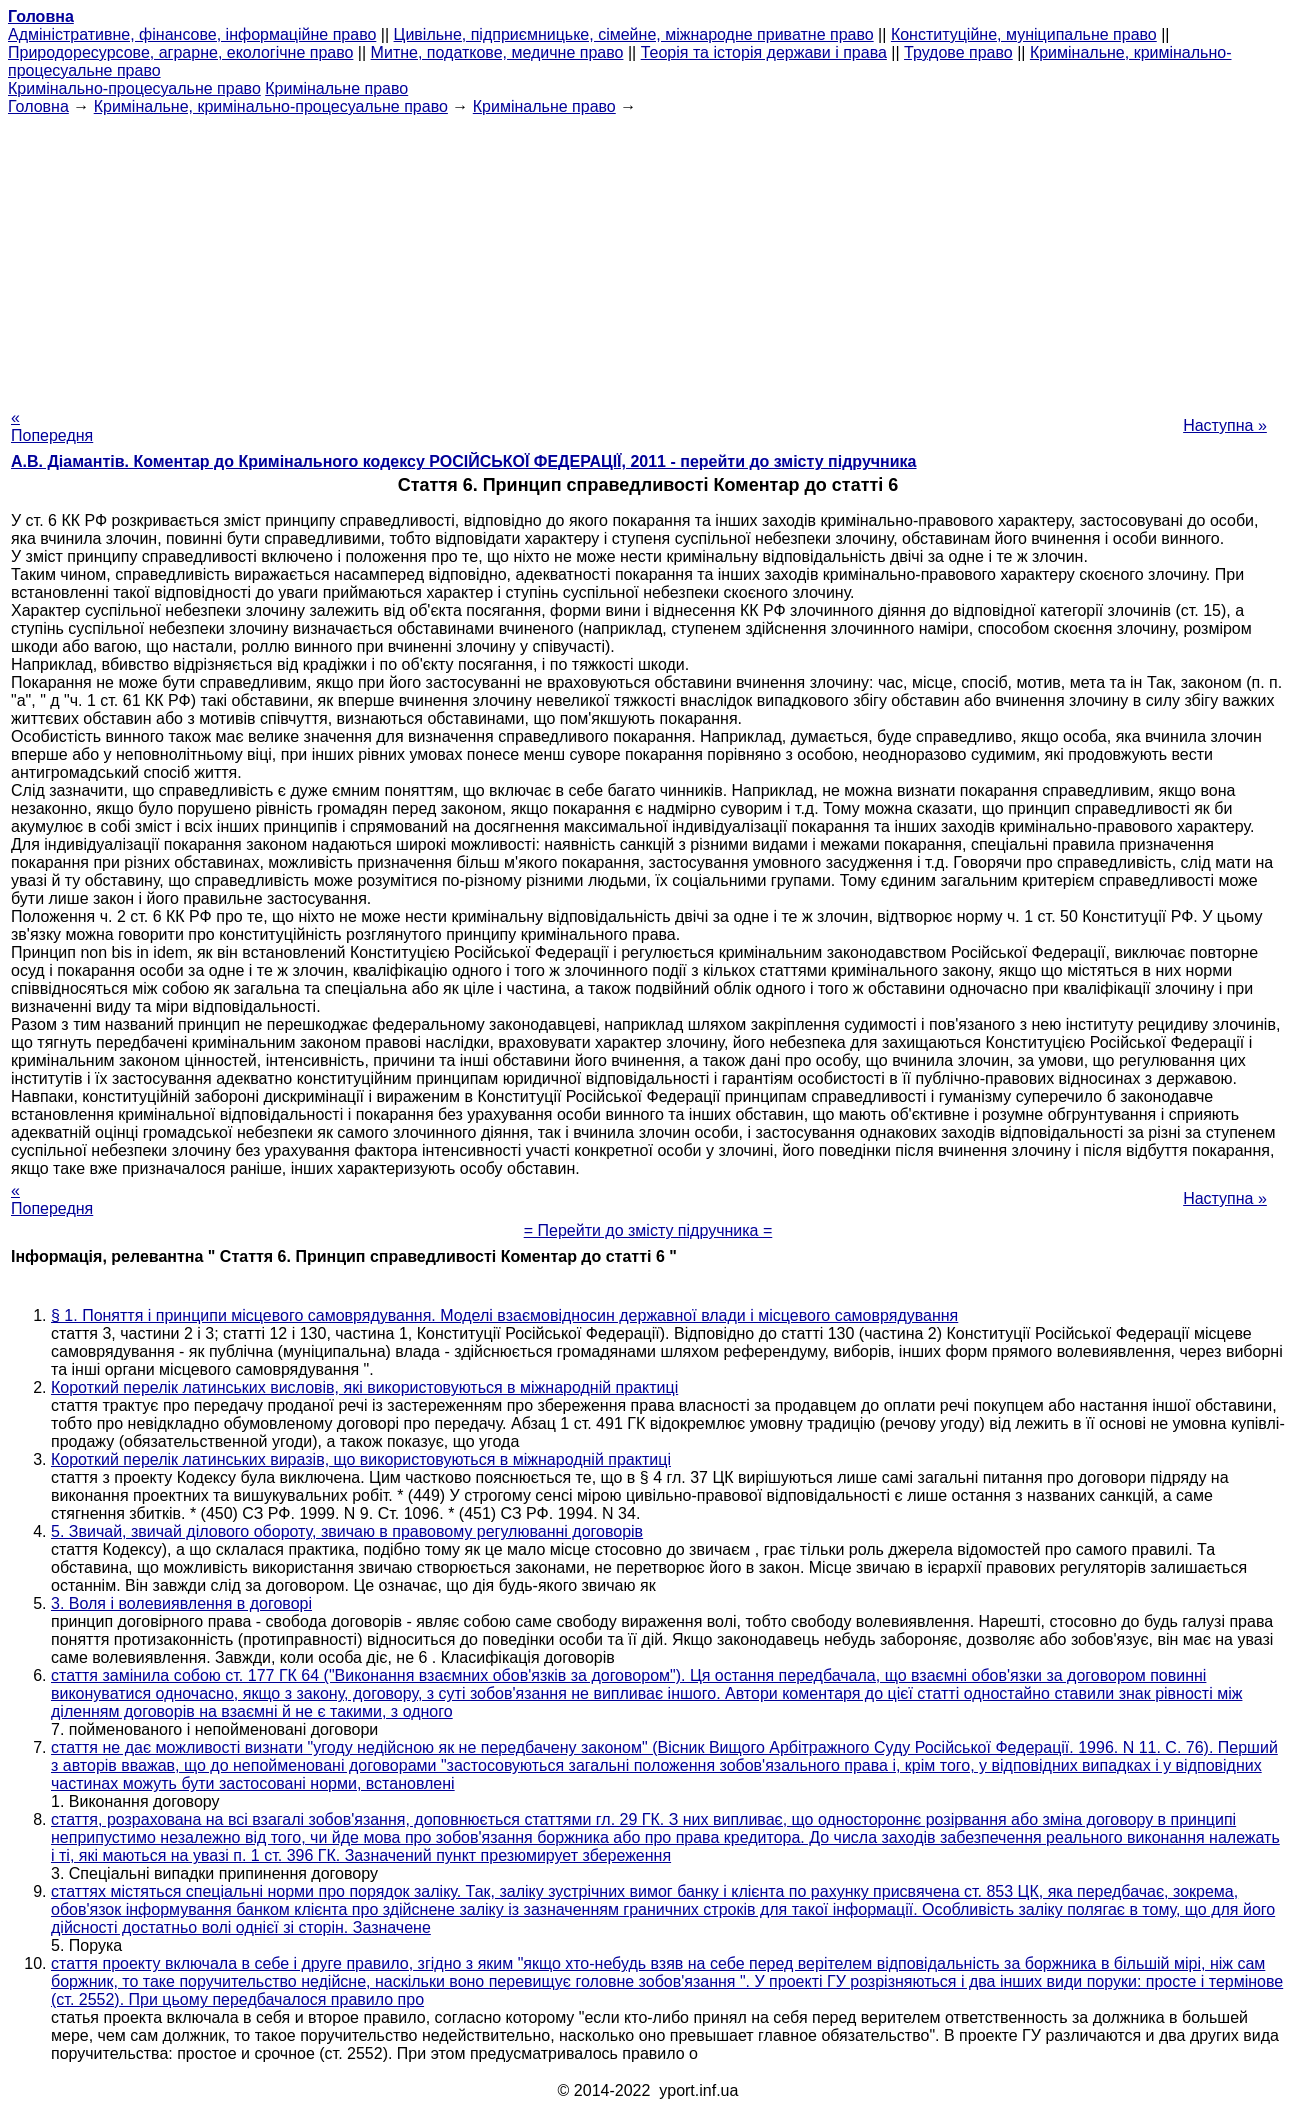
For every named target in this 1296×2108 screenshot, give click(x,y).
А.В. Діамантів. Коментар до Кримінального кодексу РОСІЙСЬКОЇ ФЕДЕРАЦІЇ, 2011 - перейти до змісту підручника (464, 461)
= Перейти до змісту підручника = (648, 1230)
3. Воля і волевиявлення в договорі (181, 1603)
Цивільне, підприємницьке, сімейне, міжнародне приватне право (634, 34)
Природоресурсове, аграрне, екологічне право (180, 52)
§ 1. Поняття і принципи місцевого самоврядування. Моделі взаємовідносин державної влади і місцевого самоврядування (504, 1315)
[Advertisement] (648, 256)
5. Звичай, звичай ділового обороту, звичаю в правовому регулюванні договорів (347, 1531)
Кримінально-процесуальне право (134, 88)
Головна (38, 106)
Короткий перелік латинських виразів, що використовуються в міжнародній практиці (361, 1459)
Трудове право (958, 52)
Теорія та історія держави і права (764, 52)
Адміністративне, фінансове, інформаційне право (192, 34)
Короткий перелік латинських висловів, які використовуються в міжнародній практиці (364, 1387)
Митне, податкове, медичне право (497, 52)
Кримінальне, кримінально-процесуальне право (271, 106)
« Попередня (52, 426)
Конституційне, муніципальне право (1024, 34)
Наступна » (1225, 425)
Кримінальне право (336, 88)
